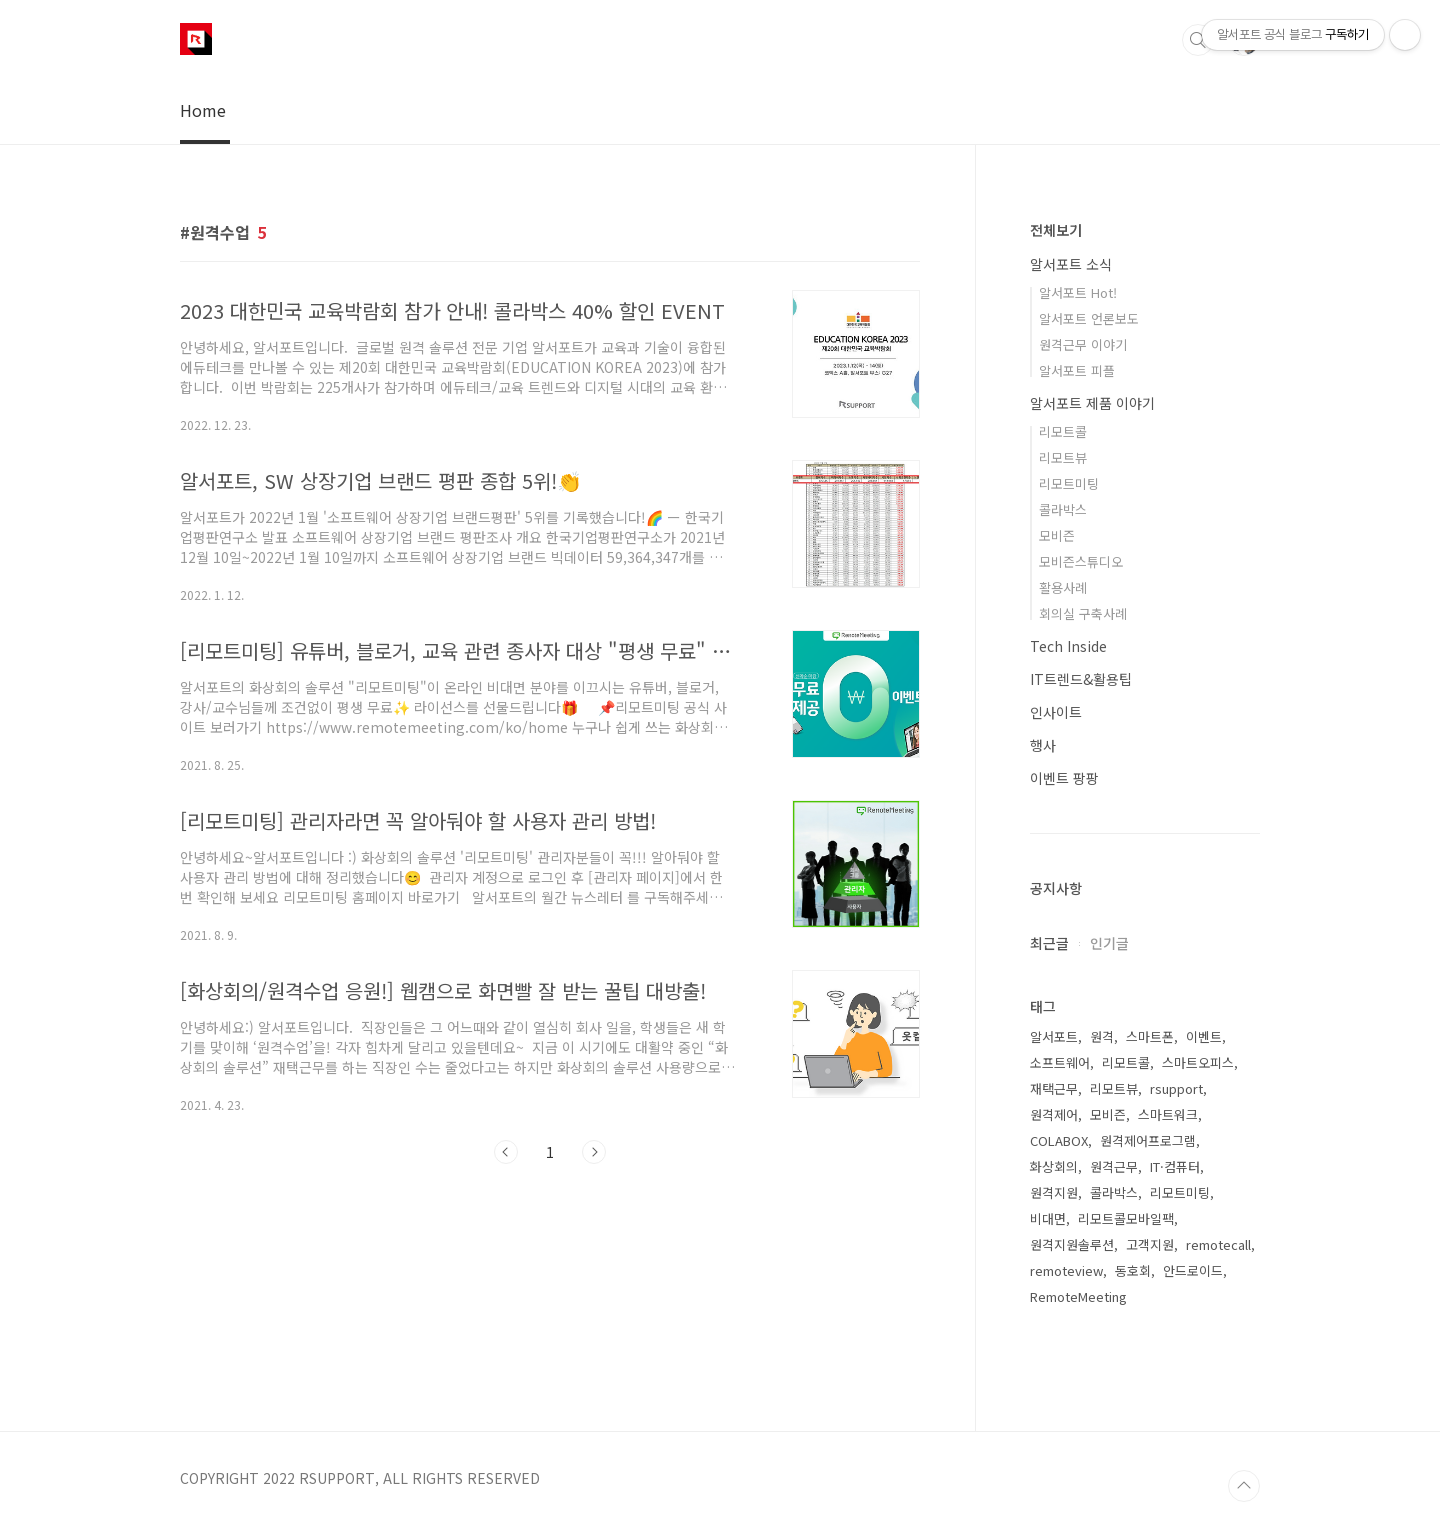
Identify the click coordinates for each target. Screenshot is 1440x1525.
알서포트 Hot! (1078, 292)
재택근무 (1054, 1088)
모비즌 (1057, 535)
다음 (594, 1152)
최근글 (1049, 943)
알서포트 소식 (1071, 264)
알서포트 (1054, 1036)
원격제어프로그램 (1148, 1140)
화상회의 (1054, 1166)
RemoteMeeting (1078, 1296)
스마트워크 (1168, 1114)
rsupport (1176, 1088)
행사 (1043, 745)
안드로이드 (1193, 1270)
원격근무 (1114, 1166)
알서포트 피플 (1077, 370)
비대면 (1048, 1218)
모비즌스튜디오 (1081, 561)
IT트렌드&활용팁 (1081, 679)
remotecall (1218, 1244)
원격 (1102, 1036)
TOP (1244, 1486)
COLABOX (1059, 1140)
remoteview (1066, 1270)
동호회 (1133, 1270)
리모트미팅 (1069, 483)
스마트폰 (1150, 1036)
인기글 (1109, 943)
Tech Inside (1068, 646)
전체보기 (1056, 230)
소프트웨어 (1060, 1062)
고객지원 (1150, 1244)
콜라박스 (1063, 509)
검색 (1198, 40)
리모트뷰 (1063, 457)
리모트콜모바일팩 (1126, 1218)
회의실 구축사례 (1083, 613)
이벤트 (1204, 1036)
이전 (506, 1152)
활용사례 (1063, 587)
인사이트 (1056, 712)
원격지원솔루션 (1072, 1244)
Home (203, 110)
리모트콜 (1063, 431)
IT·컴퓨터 (1175, 1166)
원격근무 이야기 (1083, 344)
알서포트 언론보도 (1089, 318)
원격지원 (1054, 1192)
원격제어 (1054, 1114)
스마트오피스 (1198, 1062)
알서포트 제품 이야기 (1092, 403)
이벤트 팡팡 (1064, 778)
